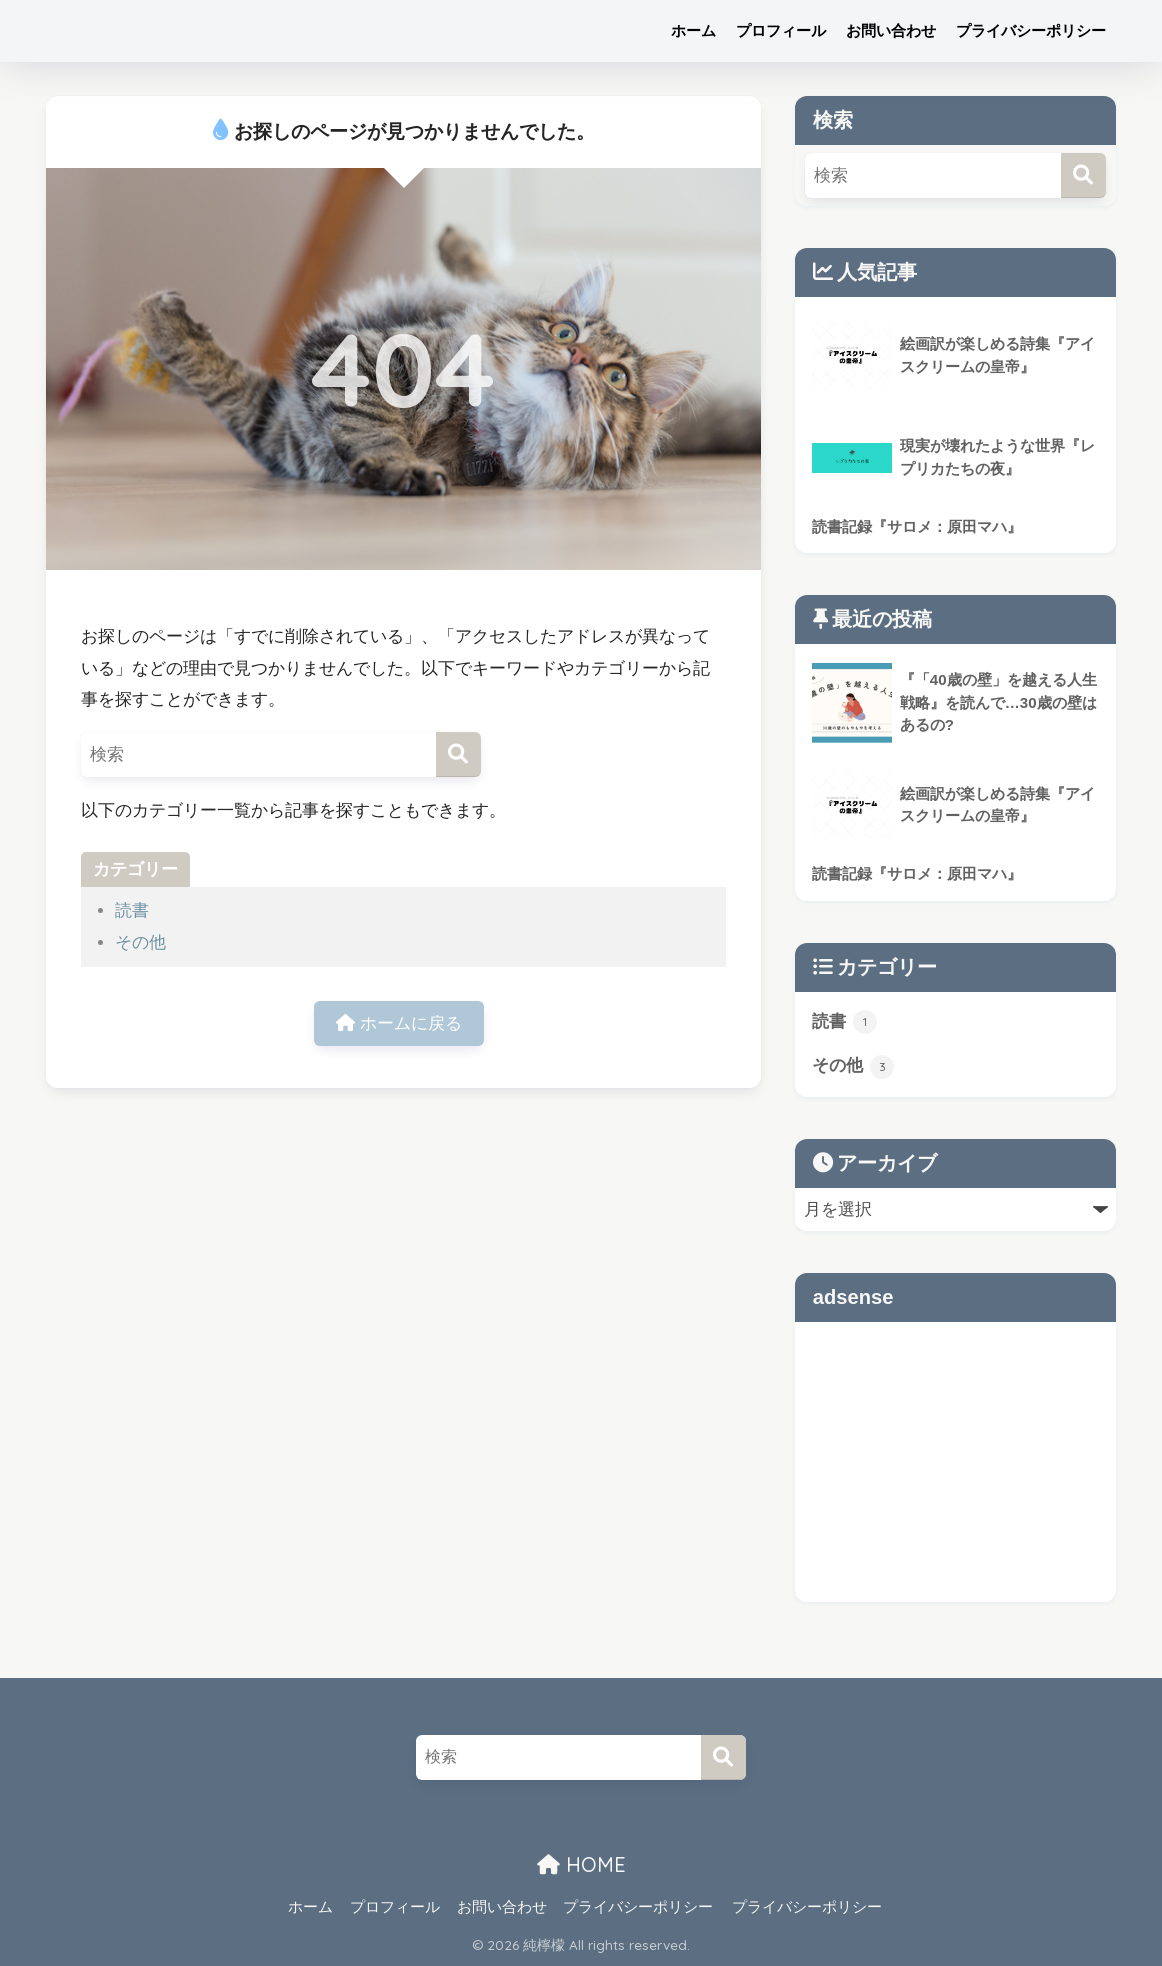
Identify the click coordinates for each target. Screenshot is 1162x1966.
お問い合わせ (891, 30)
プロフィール (781, 30)
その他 (140, 942)
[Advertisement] (955, 1462)
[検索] (458, 754)
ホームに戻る (399, 1023)
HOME (581, 1865)
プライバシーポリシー (1031, 30)
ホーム (693, 30)
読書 (132, 910)
